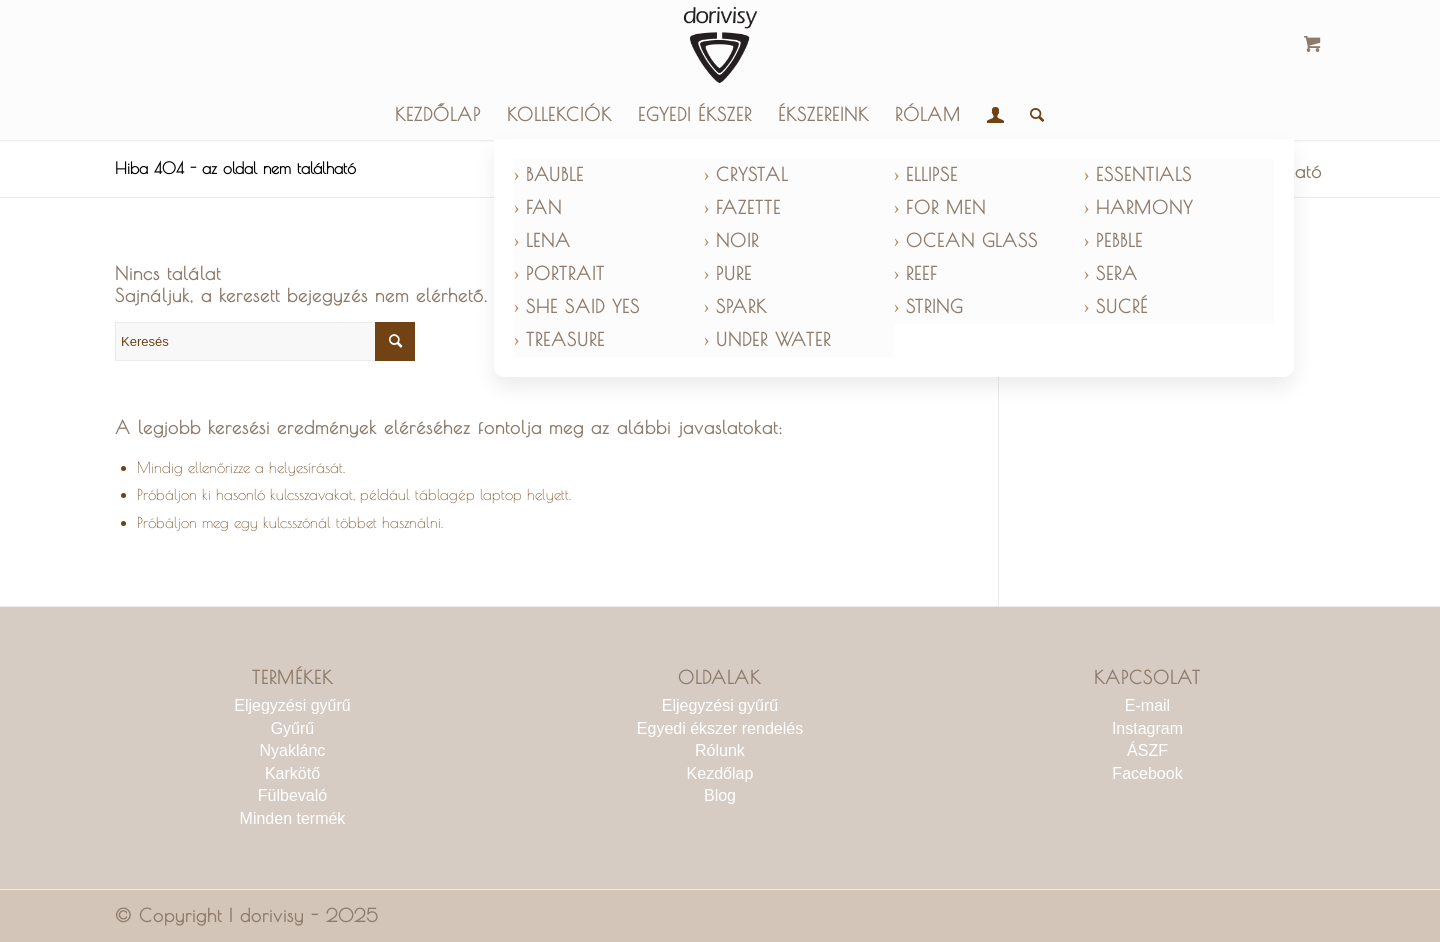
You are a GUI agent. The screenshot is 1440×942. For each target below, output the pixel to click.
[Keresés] (1030, 115)
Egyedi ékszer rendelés (720, 728)
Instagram (1147, 728)
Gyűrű (293, 728)
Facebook (1147, 773)
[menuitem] (438, 115)
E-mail (1147, 705)
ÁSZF (1147, 750)
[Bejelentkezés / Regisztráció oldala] (995, 115)
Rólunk (720, 750)
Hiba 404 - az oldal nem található (235, 168)
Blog (720, 795)
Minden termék (293, 818)
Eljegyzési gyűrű (292, 705)
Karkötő (292, 773)
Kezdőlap (720, 773)
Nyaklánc (293, 750)
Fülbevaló (292, 795)
